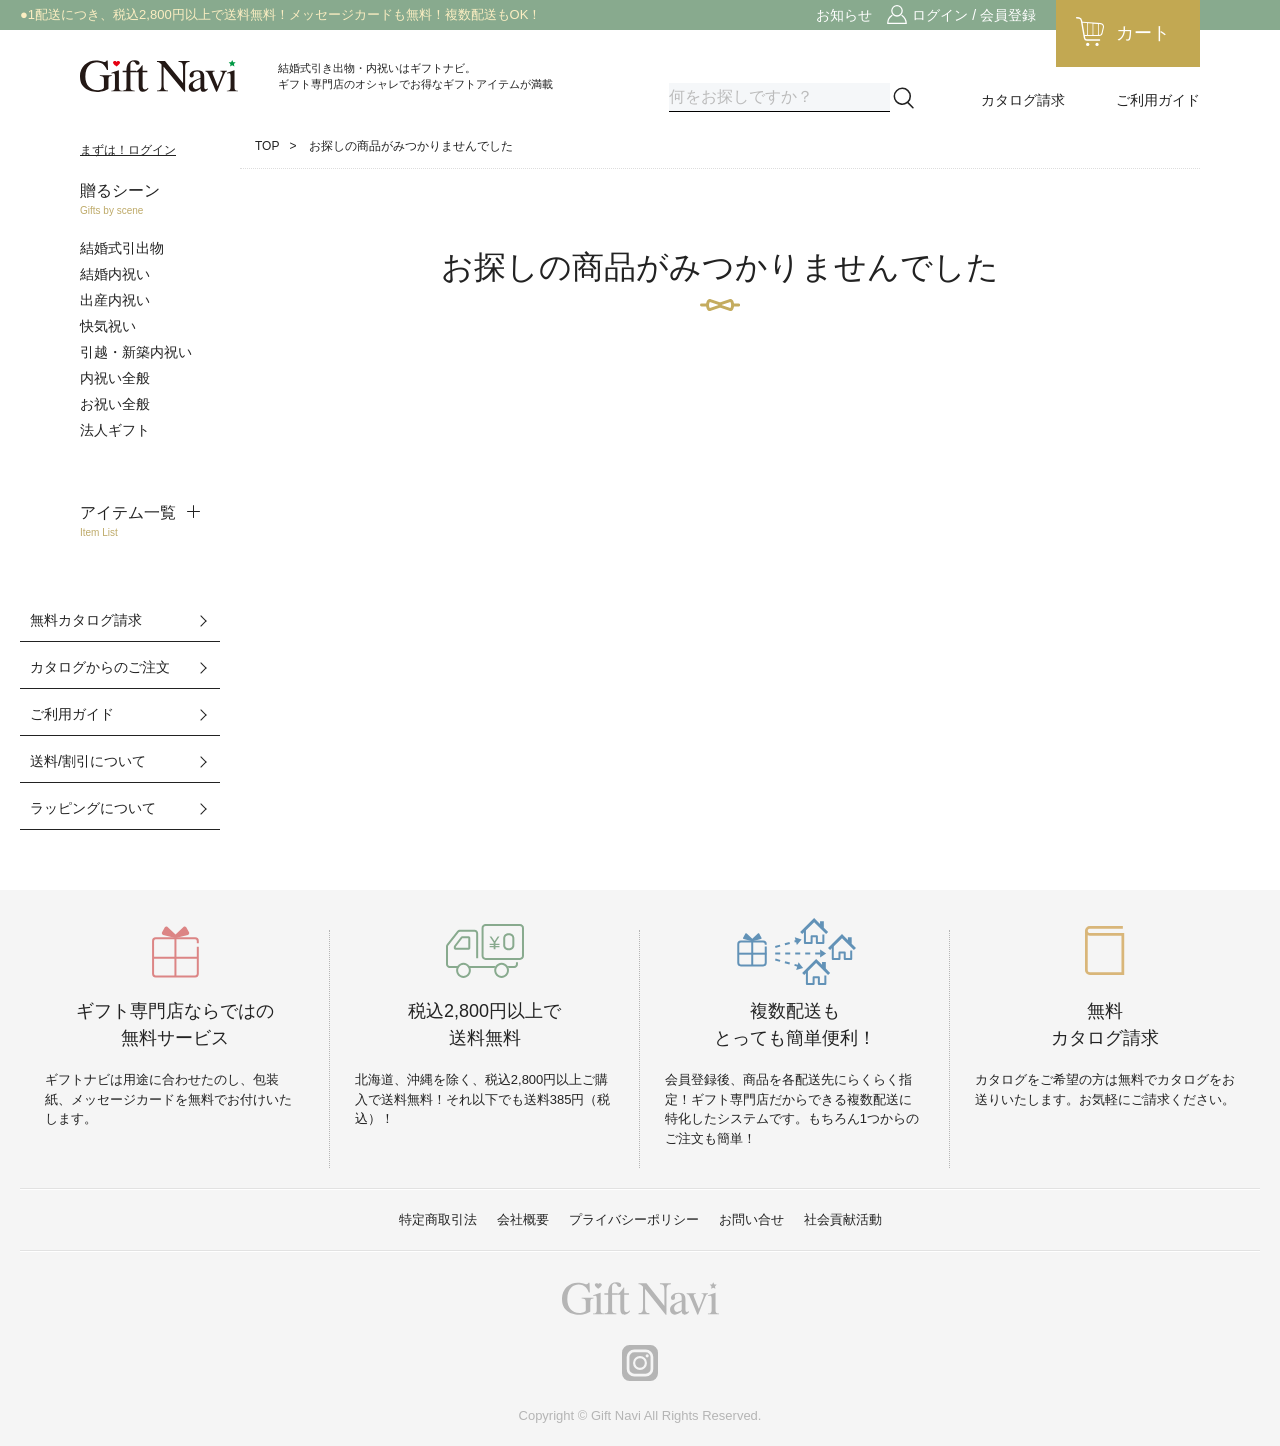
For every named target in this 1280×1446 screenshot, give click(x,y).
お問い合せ (751, 1219)
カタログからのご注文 (100, 667)
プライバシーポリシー (634, 1219)
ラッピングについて (93, 808)
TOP (267, 146)
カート (1143, 33)
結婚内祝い (115, 274)
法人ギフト (115, 430)
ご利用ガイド (1158, 100)
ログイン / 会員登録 (974, 15)
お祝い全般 (115, 404)
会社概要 (523, 1219)
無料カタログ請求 (86, 620)
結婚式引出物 (122, 248)
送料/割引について (88, 761)
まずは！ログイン (128, 150)
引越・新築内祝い (136, 352)
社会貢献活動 (843, 1219)
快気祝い (108, 326)
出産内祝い (115, 300)
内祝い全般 (115, 378)
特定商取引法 (438, 1219)
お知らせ (844, 15)
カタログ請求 (1023, 100)
